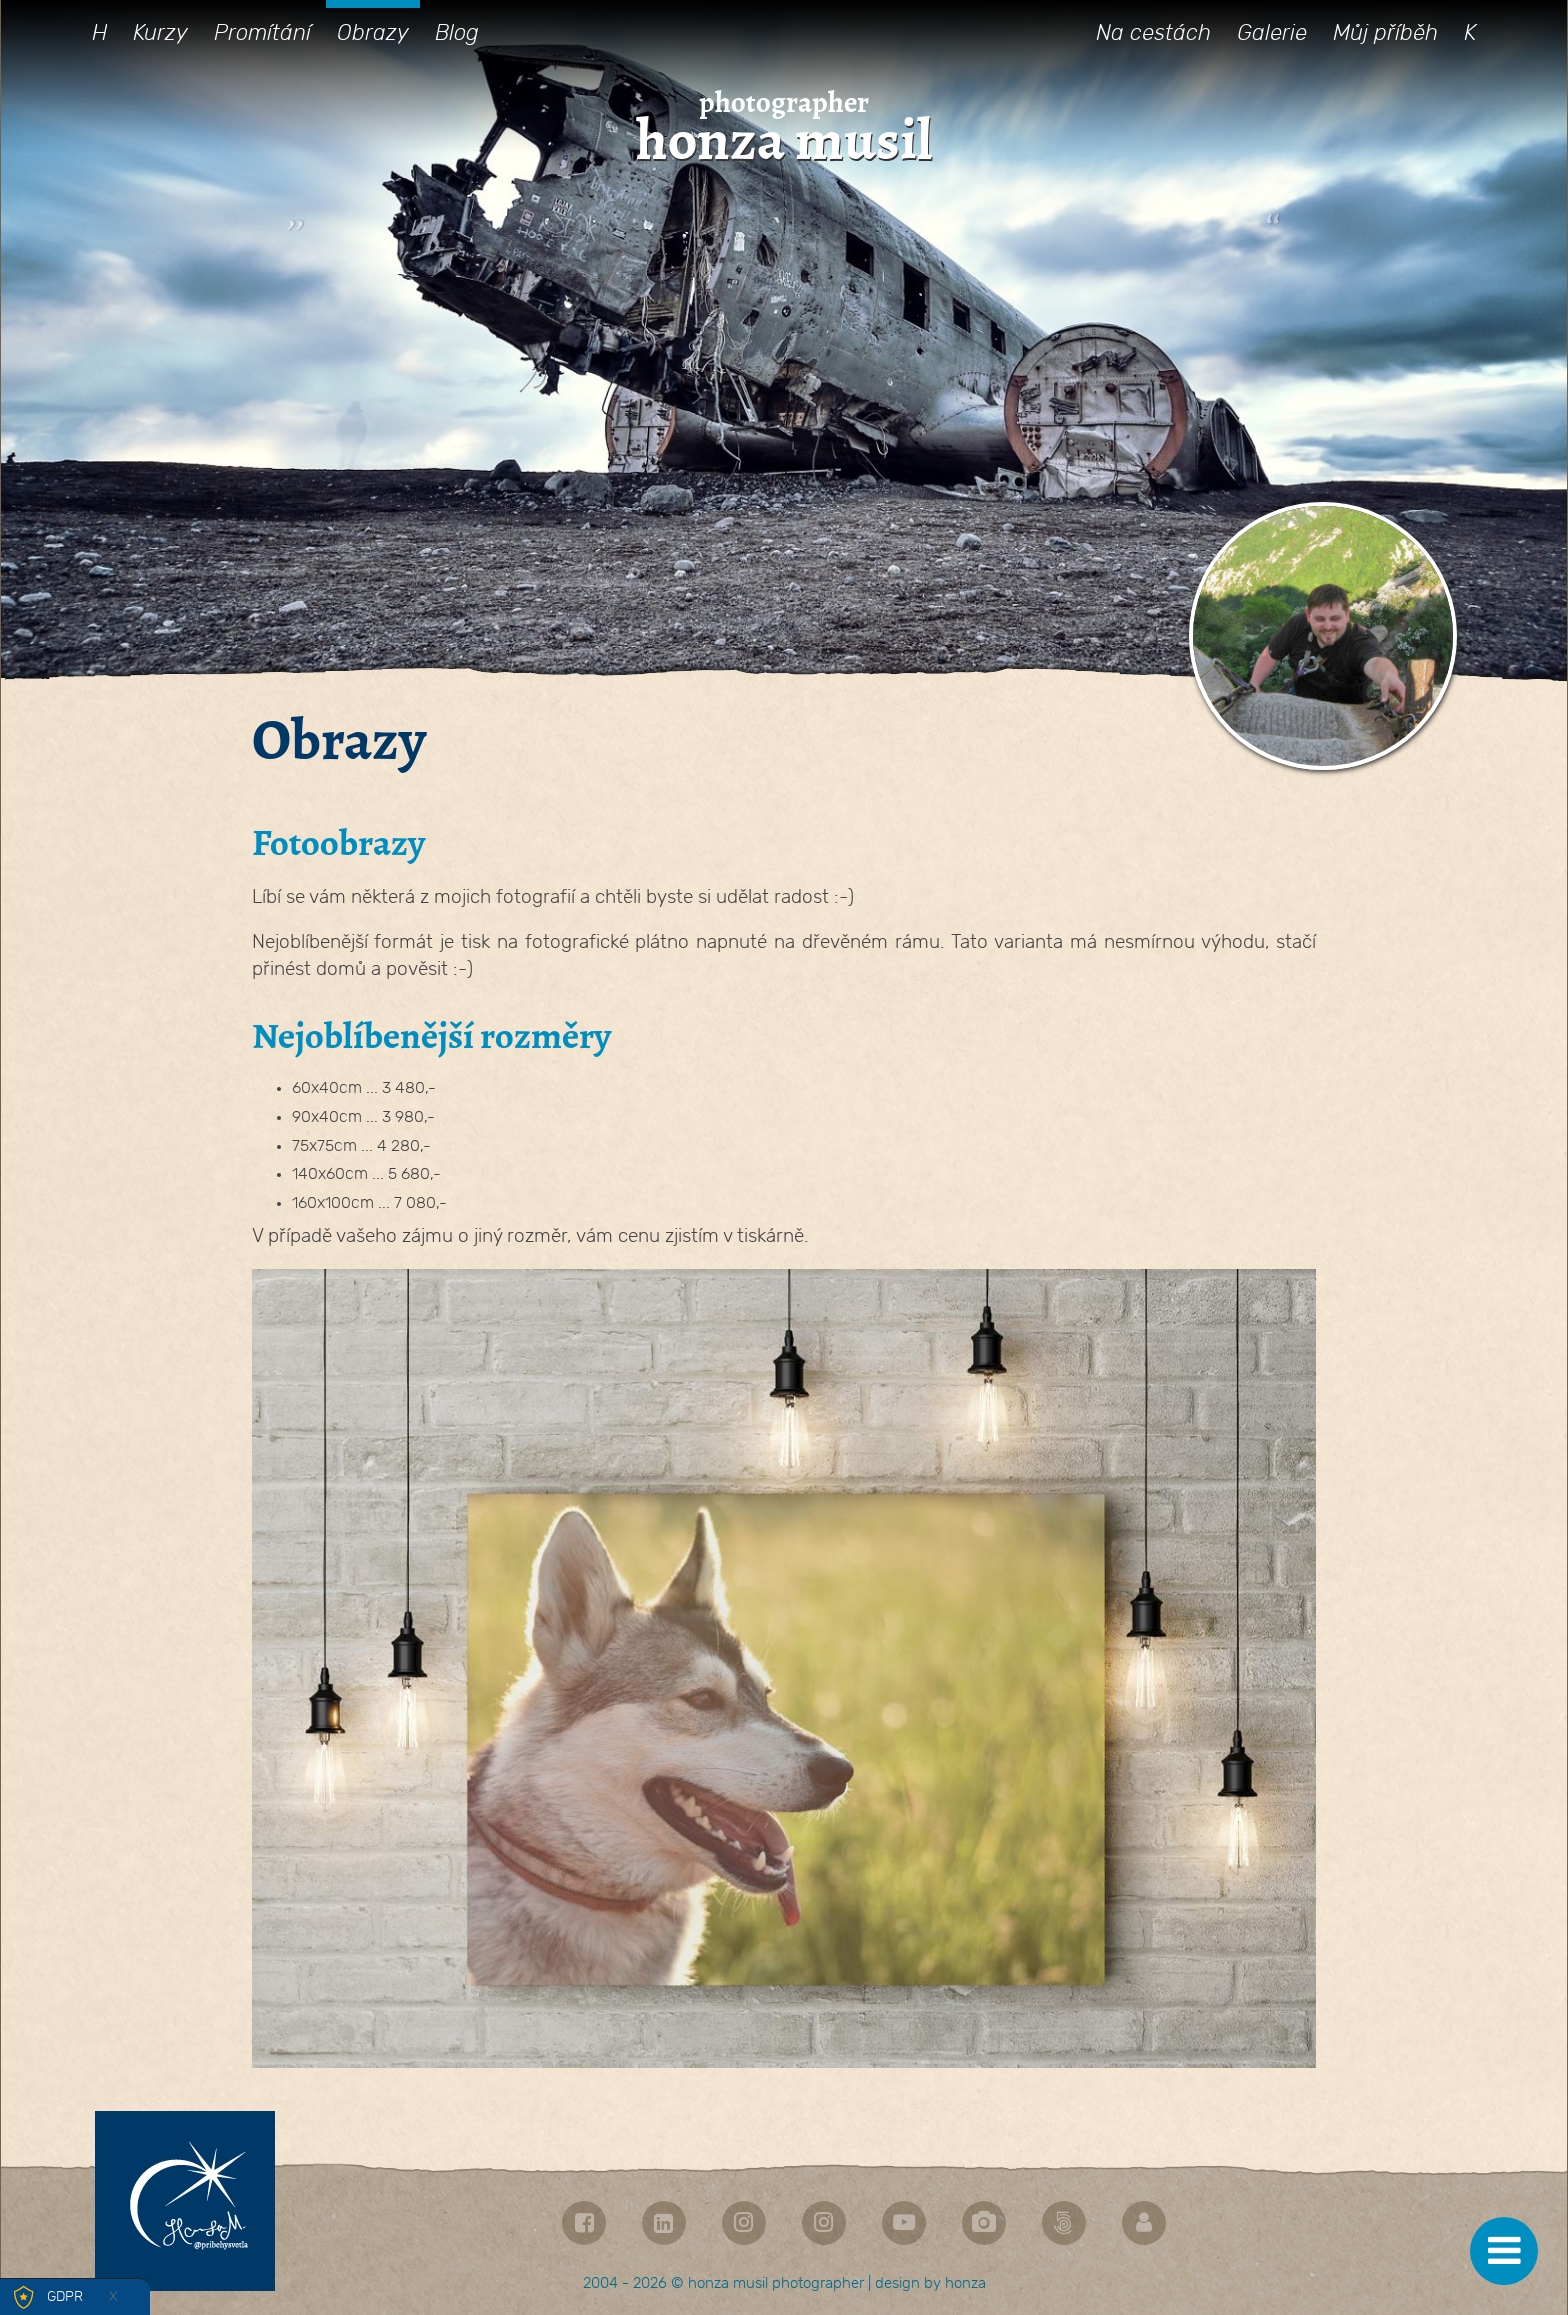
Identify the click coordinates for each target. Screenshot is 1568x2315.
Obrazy (373, 33)
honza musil (784, 140)
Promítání (262, 33)
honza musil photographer (776, 2283)
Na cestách (1153, 33)
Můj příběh (1385, 33)
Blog (457, 33)
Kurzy (160, 33)
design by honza (930, 2283)
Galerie (1272, 33)
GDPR (65, 2297)
